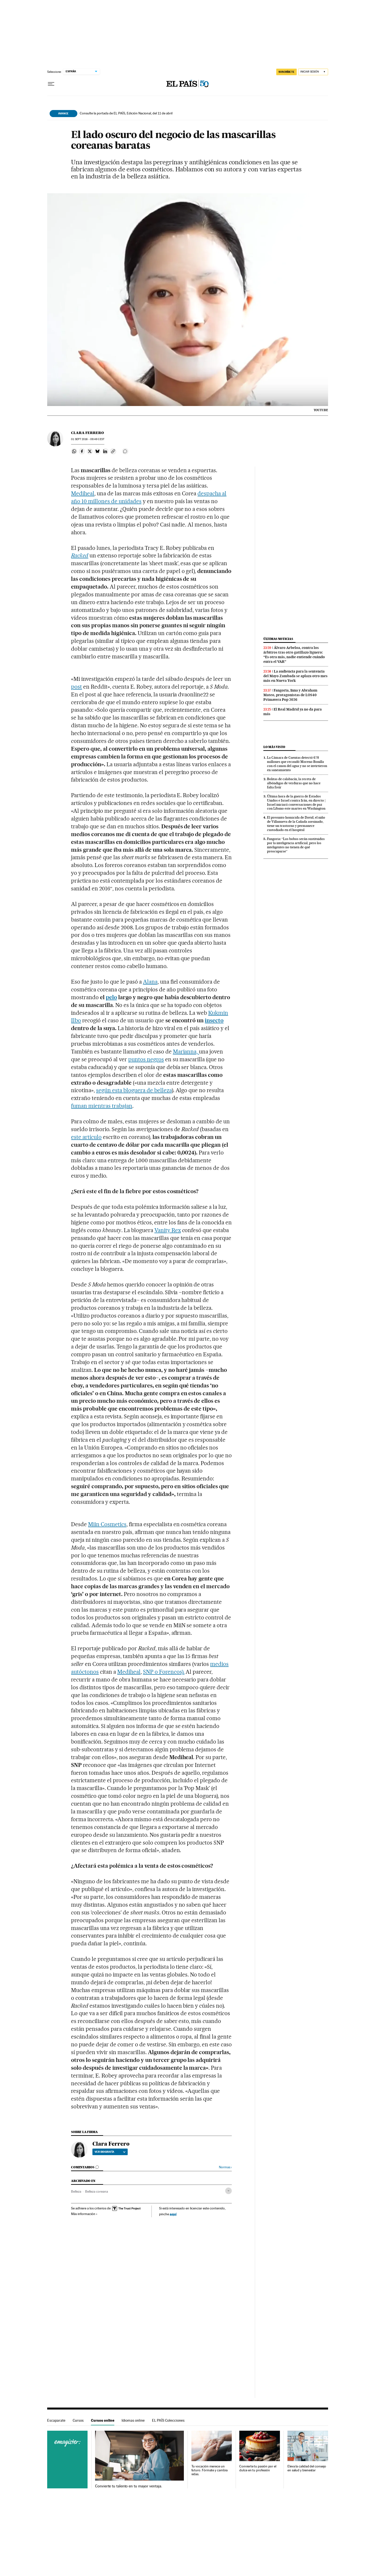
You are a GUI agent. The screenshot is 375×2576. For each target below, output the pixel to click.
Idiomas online (133, 2420)
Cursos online (102, 2420)
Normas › (225, 2167)
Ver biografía (110, 2151)
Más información (84, 2214)
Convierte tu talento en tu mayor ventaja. (128, 2486)
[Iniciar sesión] (313, 72)
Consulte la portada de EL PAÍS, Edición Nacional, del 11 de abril (126, 113)
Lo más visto (274, 747)
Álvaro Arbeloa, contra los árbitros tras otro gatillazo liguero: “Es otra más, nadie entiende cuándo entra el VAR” (294, 655)
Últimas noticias (278, 639)
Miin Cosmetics (107, 1524)
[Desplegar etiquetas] (228, 2191)
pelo (111, 997)
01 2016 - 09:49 (87, 439)
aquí (173, 2214)
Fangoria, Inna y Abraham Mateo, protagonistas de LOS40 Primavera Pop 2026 (290, 695)
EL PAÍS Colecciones (168, 2420)
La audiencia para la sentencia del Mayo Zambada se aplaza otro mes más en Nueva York (295, 676)
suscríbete (286, 72)
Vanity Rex (167, 1230)
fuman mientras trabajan (101, 1105)
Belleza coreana (96, 2191)
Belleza (76, 2191)
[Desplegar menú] (51, 84)
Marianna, (186, 1051)
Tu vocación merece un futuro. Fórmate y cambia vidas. (209, 2470)
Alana (150, 981)
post (76, 686)
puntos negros (146, 1059)
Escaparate (56, 2420)
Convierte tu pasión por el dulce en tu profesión (257, 2468)
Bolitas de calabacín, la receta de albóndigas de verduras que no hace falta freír (294, 783)
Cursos (78, 2420)
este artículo (86, 1137)
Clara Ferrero (87, 433)
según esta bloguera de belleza (133, 1090)
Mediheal (82, 493)
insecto (214, 1020)
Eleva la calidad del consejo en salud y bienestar (306, 2468)
